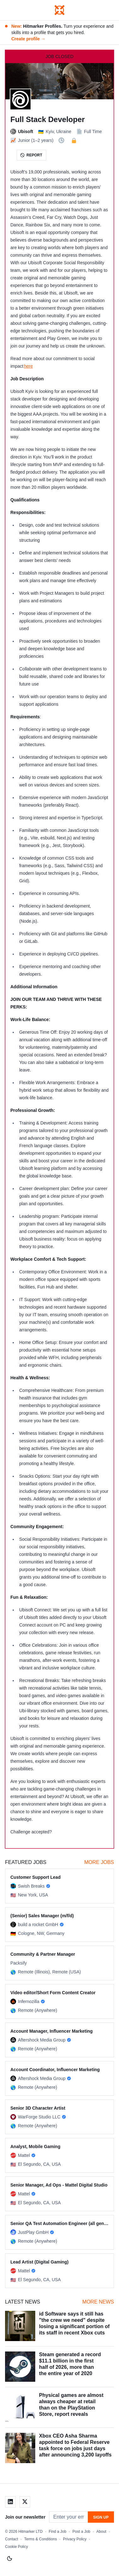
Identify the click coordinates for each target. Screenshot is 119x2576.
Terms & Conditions (40, 2539)
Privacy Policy (75, 2539)
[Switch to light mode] (9, 2558)
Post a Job (81, 2531)
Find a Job (57, 2531)
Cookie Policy (16, 2546)
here (28, 366)
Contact (11, 2539)
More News (98, 2301)
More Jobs (99, 1862)
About (101, 2531)
